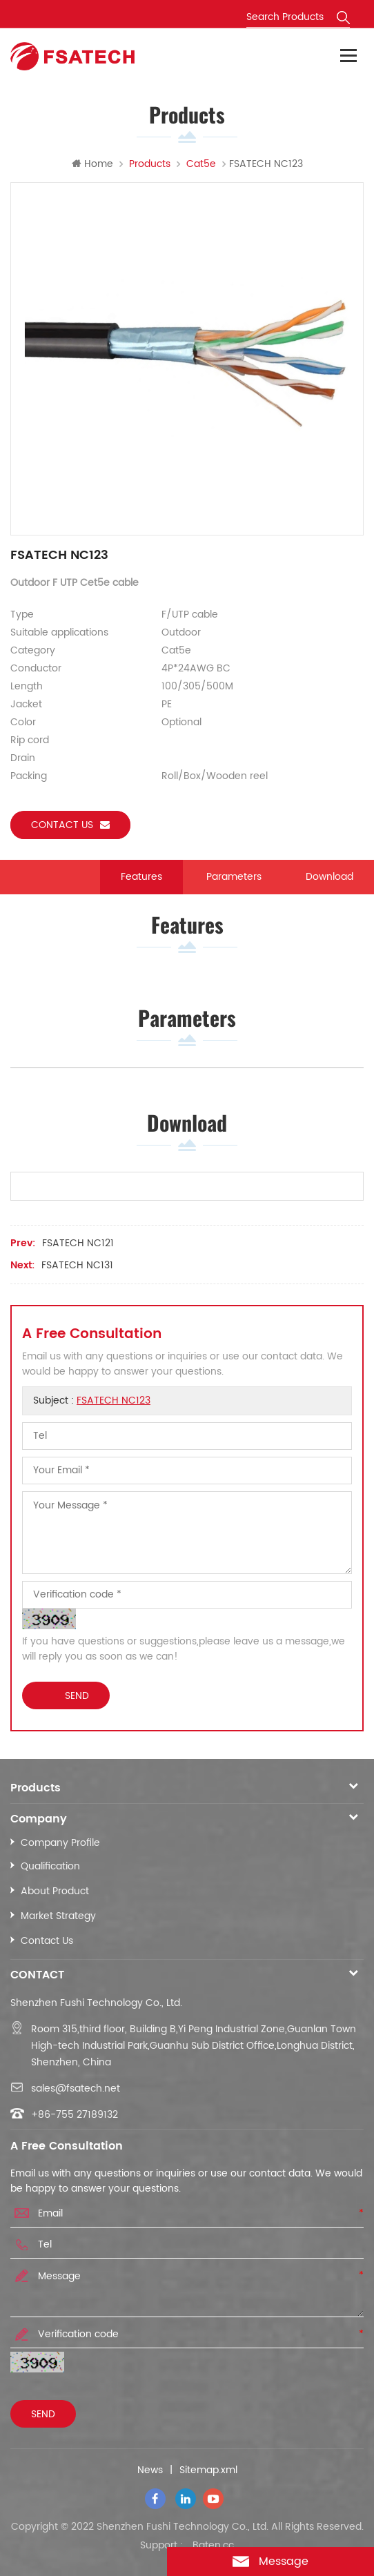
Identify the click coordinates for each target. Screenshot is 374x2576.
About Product (55, 1891)
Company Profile (60, 1843)
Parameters (234, 877)
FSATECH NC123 (113, 1400)
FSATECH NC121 (78, 1243)
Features (141, 877)
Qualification (50, 1866)
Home (92, 164)
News (150, 2470)
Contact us (70, 824)
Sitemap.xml (208, 2470)
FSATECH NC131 (77, 1265)
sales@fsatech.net (75, 2088)
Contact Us (47, 1941)
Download (329, 877)
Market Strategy (58, 1916)
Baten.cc (213, 2545)
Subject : (91, 1400)
